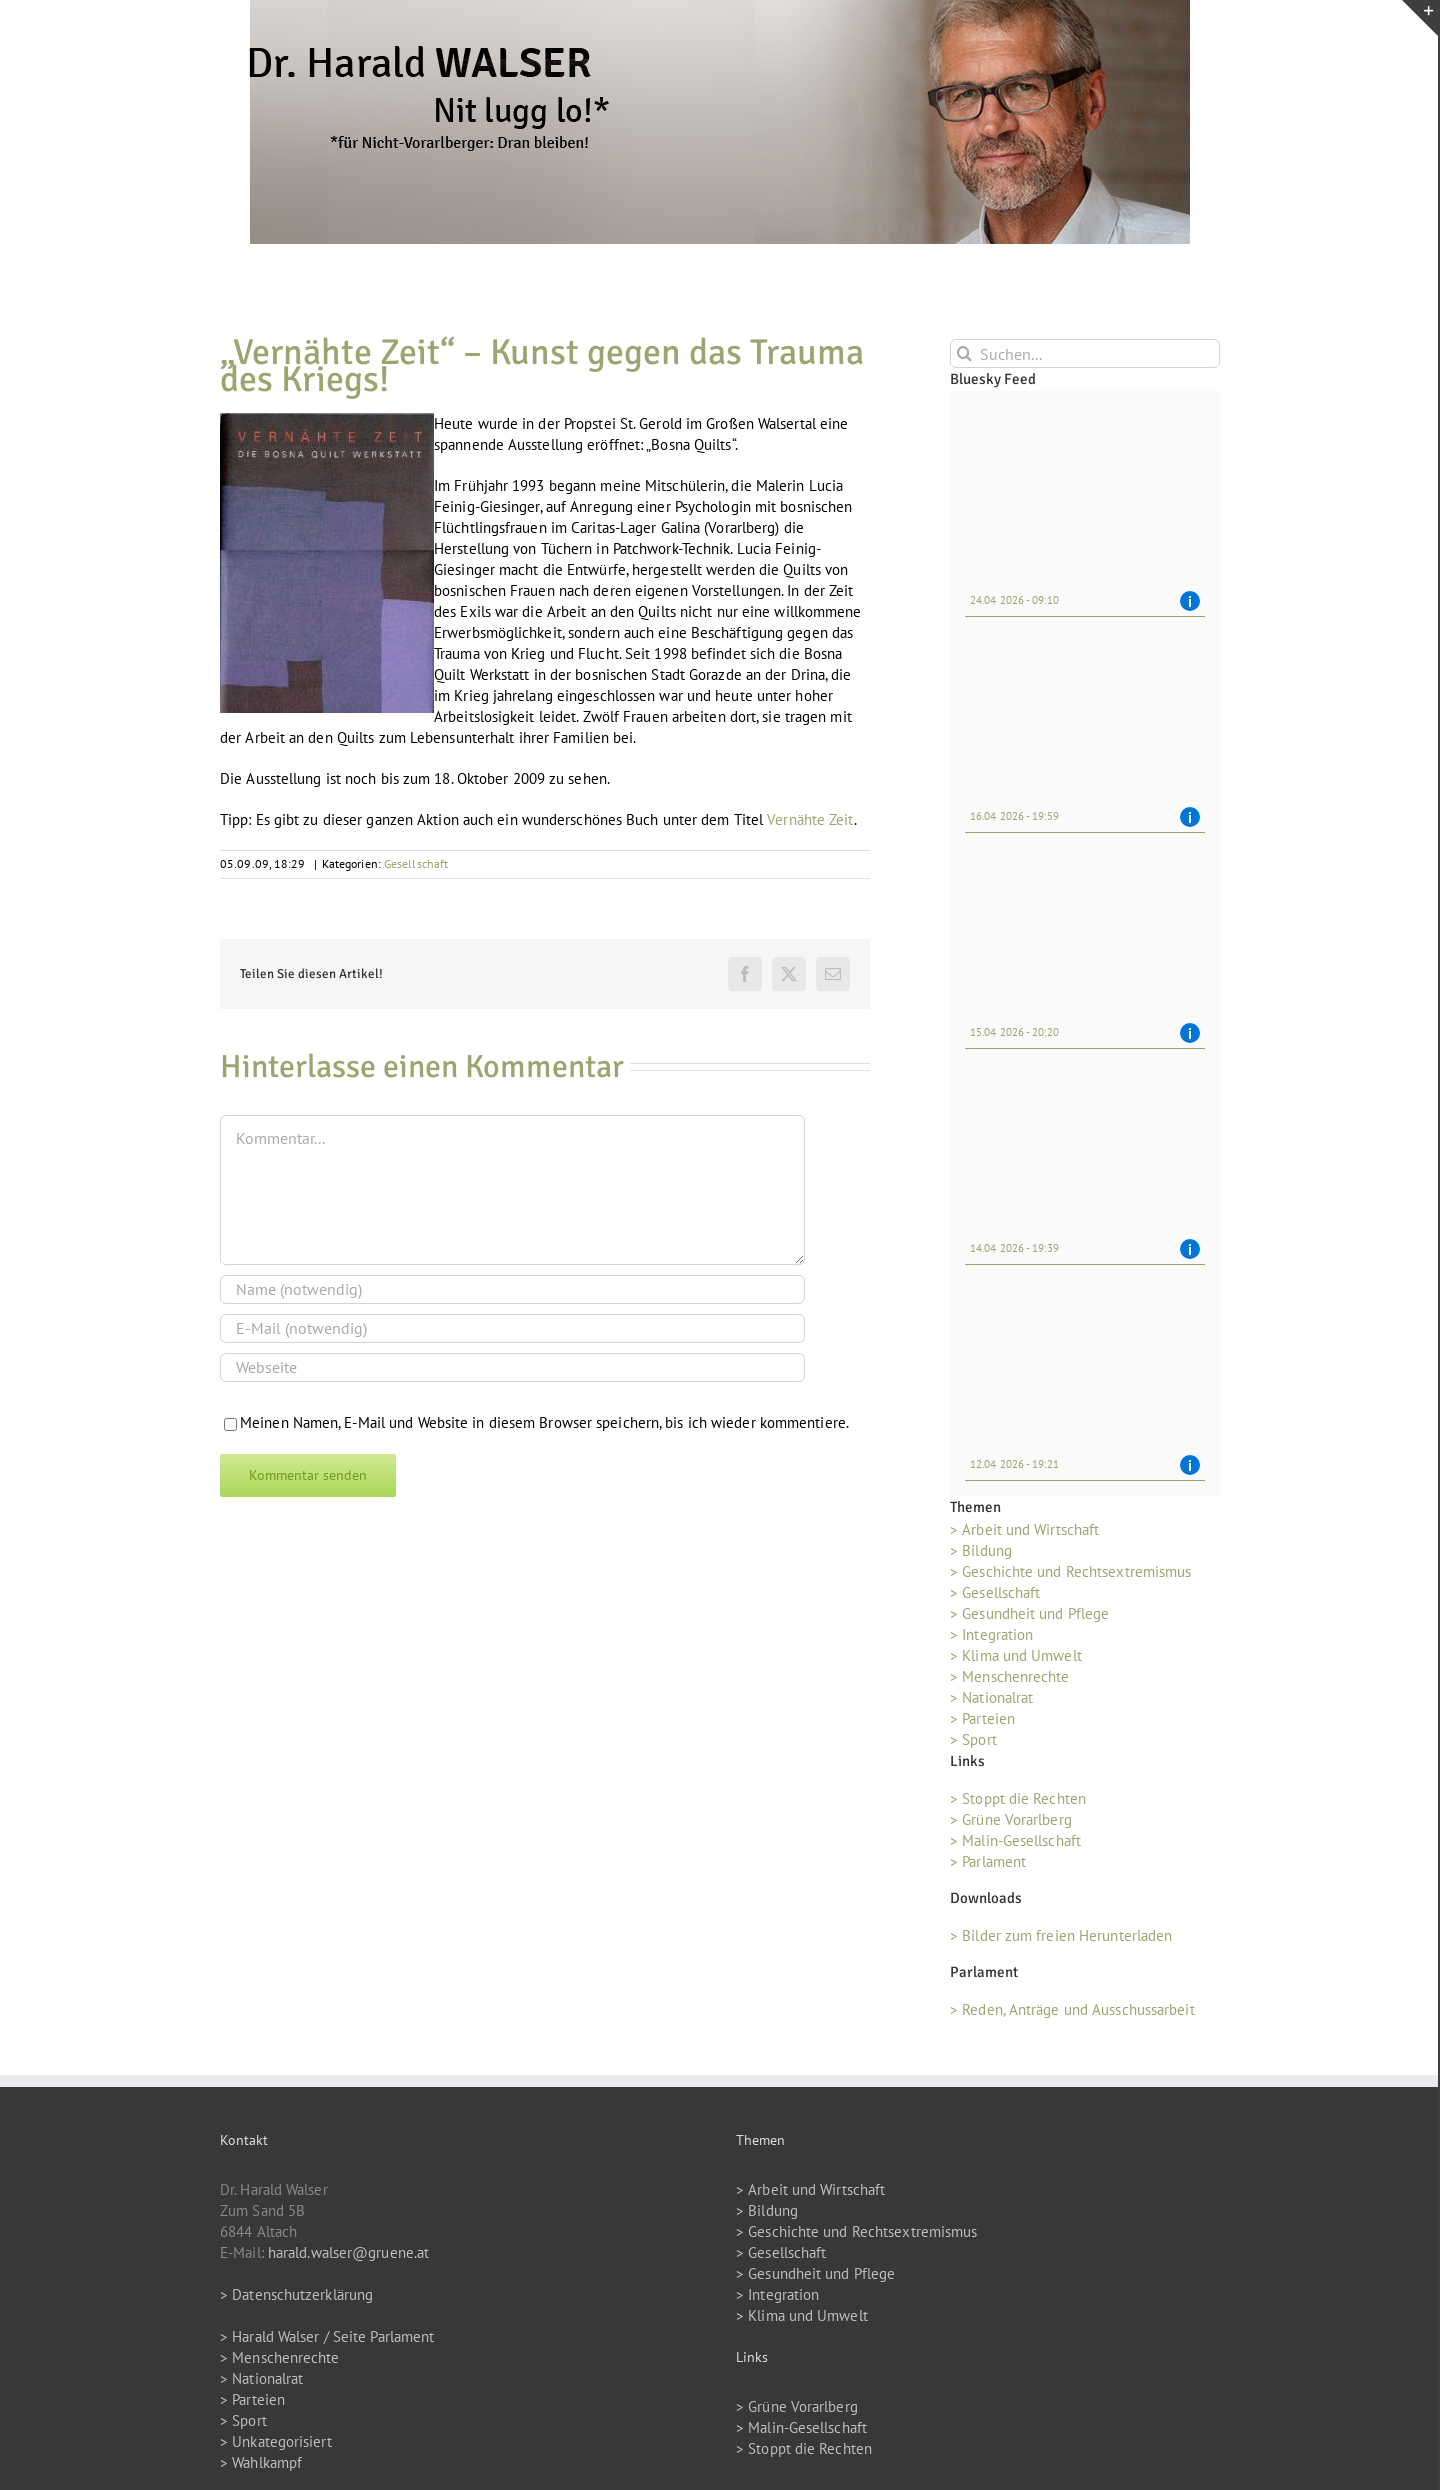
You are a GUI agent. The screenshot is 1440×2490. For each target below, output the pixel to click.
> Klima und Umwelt (1016, 1655)
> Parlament (988, 1861)
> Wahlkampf (261, 2462)
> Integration (991, 1634)
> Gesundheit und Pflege (1029, 1613)
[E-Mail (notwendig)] (512, 1328)
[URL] (512, 1367)
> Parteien (982, 1718)
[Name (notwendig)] (512, 1289)
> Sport (973, 1739)
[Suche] (964, 353)
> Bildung (981, 1550)
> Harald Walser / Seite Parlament (327, 2336)
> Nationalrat (991, 1697)
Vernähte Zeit (810, 819)
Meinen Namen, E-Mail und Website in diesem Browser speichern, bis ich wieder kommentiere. (544, 1422)
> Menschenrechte (1010, 1676)
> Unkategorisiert (276, 2441)
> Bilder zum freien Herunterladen (1061, 1935)
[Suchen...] (1085, 353)
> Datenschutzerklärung (296, 2294)
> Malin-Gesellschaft (1015, 1840)
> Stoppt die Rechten (1018, 1798)
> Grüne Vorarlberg (1011, 1819)
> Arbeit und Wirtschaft (1024, 1529)
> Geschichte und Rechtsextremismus (1070, 1571)
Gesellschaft (416, 863)
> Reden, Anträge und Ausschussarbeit (1072, 2009)
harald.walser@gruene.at (348, 2252)
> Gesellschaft (995, 1592)
